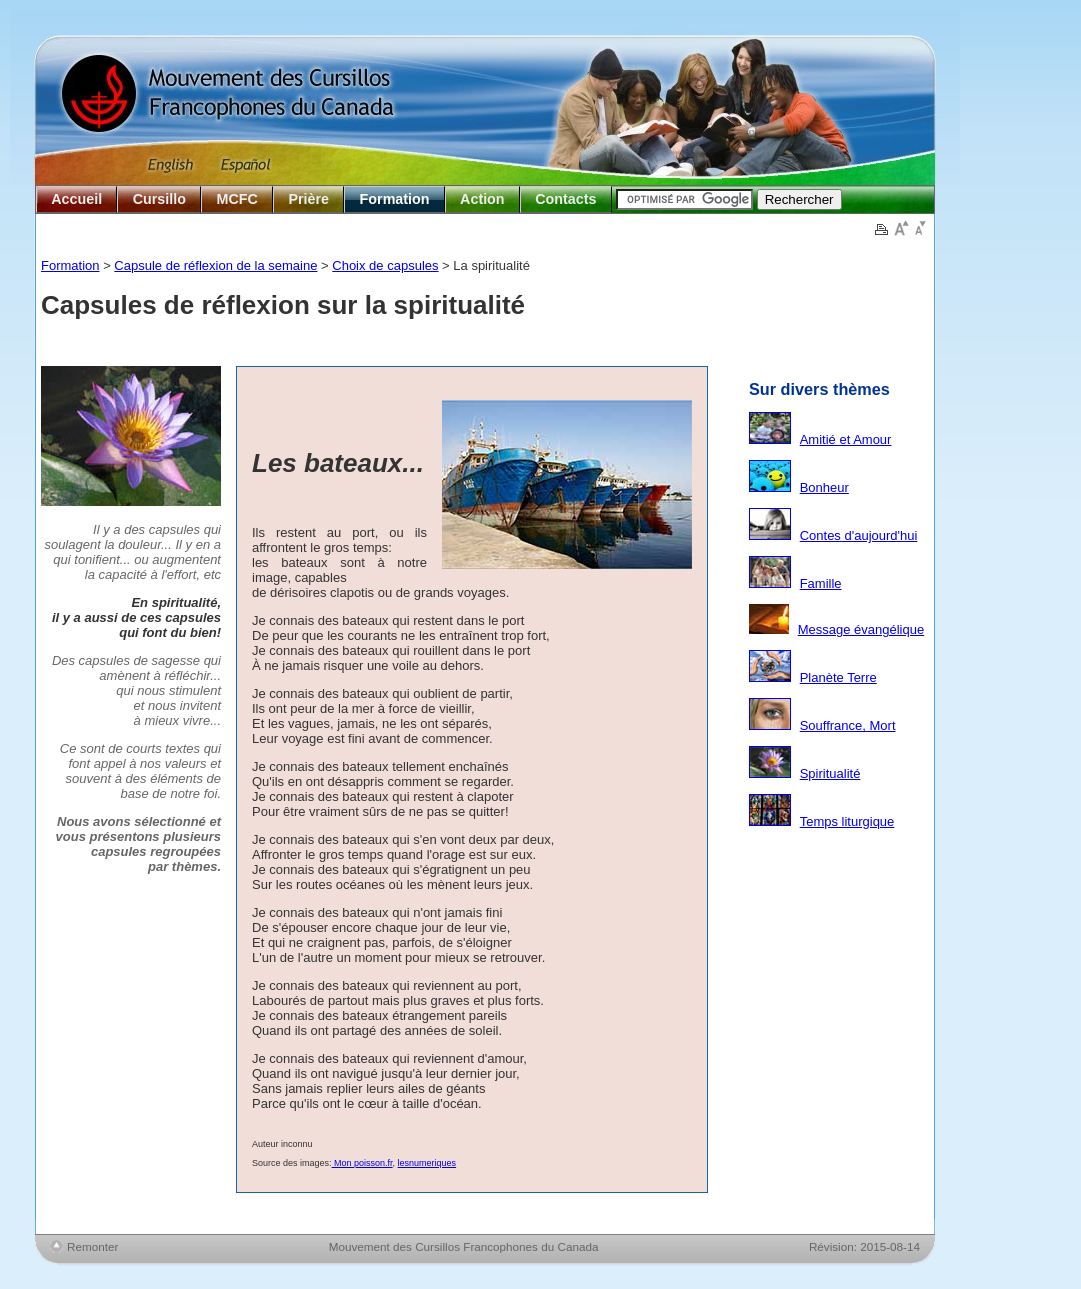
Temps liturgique (847, 821)
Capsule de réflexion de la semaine (215, 265)
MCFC (237, 199)
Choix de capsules (385, 265)
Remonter (92, 1246)
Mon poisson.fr (362, 1163)
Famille (821, 583)
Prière (308, 199)
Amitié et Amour (846, 439)
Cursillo (159, 199)
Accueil (76, 199)
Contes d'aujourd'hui (859, 535)
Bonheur (824, 487)
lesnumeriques (427, 1163)
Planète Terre (838, 677)
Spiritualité (830, 773)
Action (482, 199)
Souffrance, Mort (848, 725)
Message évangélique (861, 629)
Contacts (565, 199)
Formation (395, 199)
